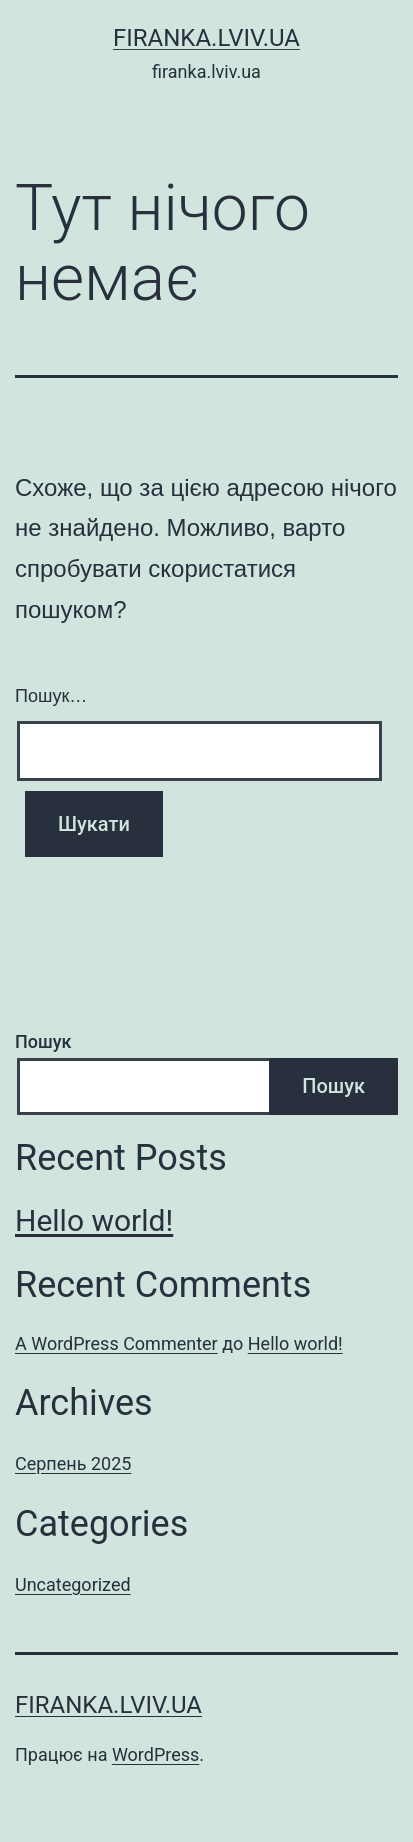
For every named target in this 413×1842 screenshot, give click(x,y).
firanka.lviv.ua (206, 38)
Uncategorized (73, 1584)
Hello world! (94, 1220)
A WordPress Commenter (116, 1343)
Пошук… (51, 696)
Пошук (43, 1041)
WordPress (155, 1754)
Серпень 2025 (73, 1463)
